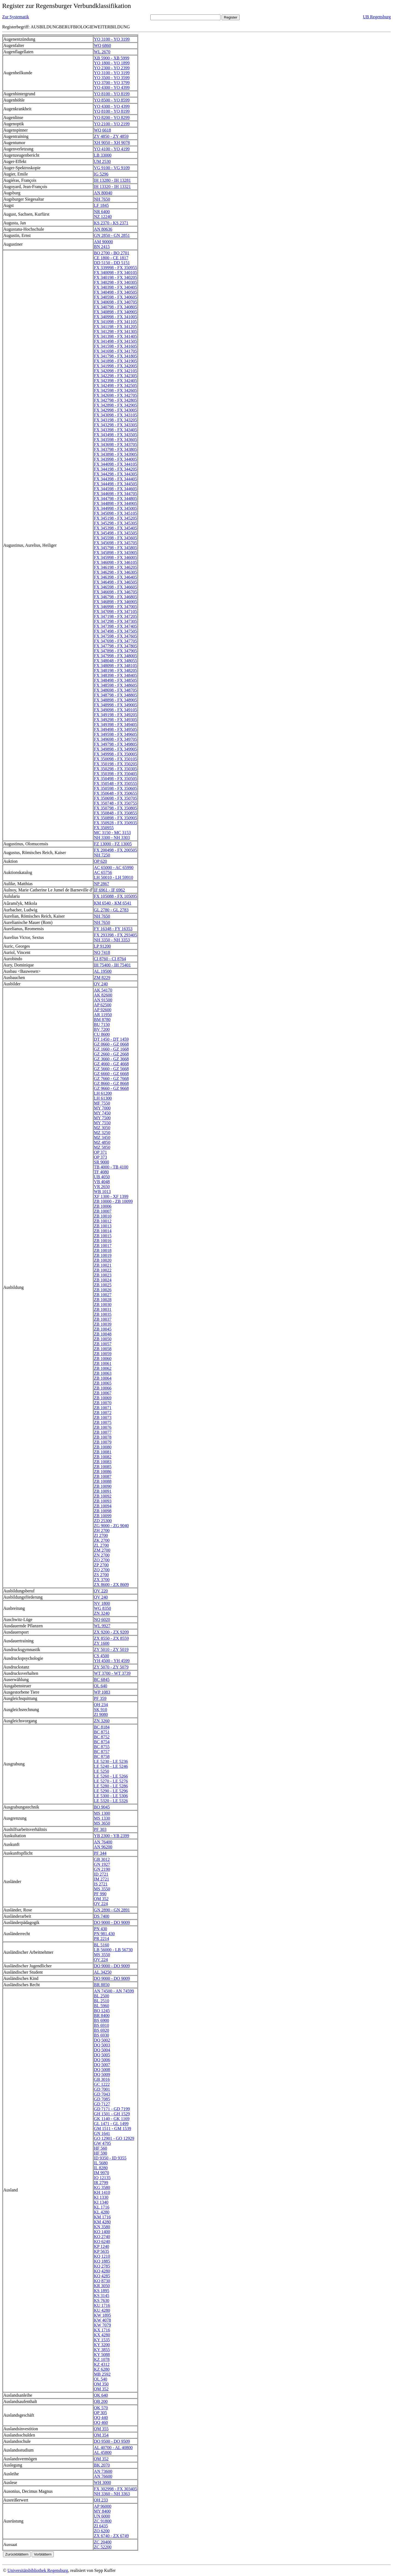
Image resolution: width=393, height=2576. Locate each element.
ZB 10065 (102, 1383)
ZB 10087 (102, 1476)
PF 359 (100, 1698)
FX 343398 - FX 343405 (115, 429)
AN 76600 (103, 2476)
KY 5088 (102, 2354)
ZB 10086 (102, 1471)
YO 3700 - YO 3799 (112, 82)
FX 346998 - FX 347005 (115, 606)
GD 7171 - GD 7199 (112, 2109)
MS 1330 (102, 1818)
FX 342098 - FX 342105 (115, 370)
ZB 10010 (102, 1216)
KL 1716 (101, 2207)
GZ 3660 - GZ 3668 (111, 1059)
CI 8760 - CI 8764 (110, 958)
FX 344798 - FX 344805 (115, 498)
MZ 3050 (102, 1127)
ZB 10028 (102, 1299)
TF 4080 (101, 1172)
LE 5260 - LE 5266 (111, 1776)
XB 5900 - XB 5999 (111, 58)
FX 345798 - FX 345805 (115, 547)
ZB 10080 (102, 1447)
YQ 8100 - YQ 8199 (112, 111)
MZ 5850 (102, 1147)
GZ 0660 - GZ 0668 (111, 1044)
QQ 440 (101, 2417)
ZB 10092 (102, 1496)
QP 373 (100, 1157)
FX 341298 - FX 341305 (115, 331)
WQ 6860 (102, 45)
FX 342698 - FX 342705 (115, 395)
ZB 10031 (102, 1309)
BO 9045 (102, 1807)
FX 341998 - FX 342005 (115, 366)
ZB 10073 (102, 1417)
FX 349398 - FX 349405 (115, 724)
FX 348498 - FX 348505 (115, 680)
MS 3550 (102, 1889)
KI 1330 (101, 2197)
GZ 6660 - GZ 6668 (111, 1073)
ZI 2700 (101, 1535)
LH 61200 (103, 1093)
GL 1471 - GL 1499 (111, 2123)
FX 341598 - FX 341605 (115, 346)
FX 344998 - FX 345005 (115, 508)
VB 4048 (102, 1181)
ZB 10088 (102, 1481)
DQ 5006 (102, 2059)
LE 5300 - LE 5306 (111, 1795)
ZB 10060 (102, 1358)
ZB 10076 (102, 1427)
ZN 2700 (101, 1555)
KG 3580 (102, 2187)
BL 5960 (101, 2005)
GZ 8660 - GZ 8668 (111, 1083)
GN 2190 (102, 1869)
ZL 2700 (101, 1545)
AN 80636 (103, 229)
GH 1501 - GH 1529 (112, 2113)
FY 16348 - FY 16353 (113, 928)
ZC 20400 (102, 2542)
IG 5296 (101, 174)
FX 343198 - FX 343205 (115, 420)
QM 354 (101, 2435)
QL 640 (100, 1685)
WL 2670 (102, 51)
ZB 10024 (102, 1280)
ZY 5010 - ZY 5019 (111, 1649)
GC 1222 (102, 2084)
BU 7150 (102, 1024)
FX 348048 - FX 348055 (115, 660)
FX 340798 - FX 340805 (115, 307)
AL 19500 (103, 971)
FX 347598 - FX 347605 (115, 636)
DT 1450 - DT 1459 (111, 1039)
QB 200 (101, 2401)
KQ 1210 (102, 2256)
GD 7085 (102, 2099)
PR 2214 (101, 1938)
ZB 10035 (102, 1314)
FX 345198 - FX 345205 (115, 518)
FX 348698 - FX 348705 (115, 690)
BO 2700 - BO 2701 (111, 253)
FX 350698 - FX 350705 (115, 798)
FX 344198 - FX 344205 (115, 469)
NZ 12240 (103, 216)
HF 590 (100, 2153)
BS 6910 (101, 2025)
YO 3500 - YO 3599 (112, 77)
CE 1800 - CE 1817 (111, 257)
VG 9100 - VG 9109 (112, 167)
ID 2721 (101, 1874)
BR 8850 (101, 1984)
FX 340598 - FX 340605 (115, 297)
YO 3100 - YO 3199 (112, 39)
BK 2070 (102, 2465)
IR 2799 (101, 2182)
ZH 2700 (101, 1530)
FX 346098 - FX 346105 (115, 562)
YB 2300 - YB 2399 (111, 1835)
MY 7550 (102, 1122)
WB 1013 (102, 1191)
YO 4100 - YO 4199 (112, 149)
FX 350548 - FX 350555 (115, 783)
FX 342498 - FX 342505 (115, 385)
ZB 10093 (102, 1501)
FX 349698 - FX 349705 (115, 739)
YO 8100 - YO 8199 (112, 93)
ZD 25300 (103, 1520)
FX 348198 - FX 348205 (115, 670)
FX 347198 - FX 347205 (115, 616)
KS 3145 (101, 2295)
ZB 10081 (102, 1452)
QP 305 (100, 2412)
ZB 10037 (102, 1319)
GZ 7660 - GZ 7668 (111, 1078)
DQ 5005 (102, 2055)
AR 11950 (103, 1014)
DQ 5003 (102, 2045)
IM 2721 (101, 1879)
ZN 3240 (101, 1613)
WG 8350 (102, 1608)
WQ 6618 (102, 130)
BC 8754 (101, 1741)
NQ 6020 (102, 1619)
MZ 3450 (102, 1137)
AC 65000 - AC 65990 (113, 867)
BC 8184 (101, 1727)
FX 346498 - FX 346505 (115, 582)
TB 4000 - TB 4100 (111, 1167)
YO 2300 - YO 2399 (112, 68)
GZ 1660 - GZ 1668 (111, 1049)
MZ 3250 (102, 1132)
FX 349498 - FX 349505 (115, 729)
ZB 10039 (102, 1324)
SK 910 (100, 1709)
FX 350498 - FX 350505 (115, 778)
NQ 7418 (102, 952)
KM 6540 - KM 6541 (112, 903)
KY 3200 (102, 2344)
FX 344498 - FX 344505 (115, 483)
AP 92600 (102, 1009)
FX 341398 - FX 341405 (115, 336)
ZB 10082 (102, 1456)
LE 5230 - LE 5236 (111, 1761)
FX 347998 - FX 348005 (115, 655)
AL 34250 (103, 1972)
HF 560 (100, 2148)
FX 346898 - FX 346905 (115, 601)
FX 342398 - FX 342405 (115, 380)
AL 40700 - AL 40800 (113, 2447)
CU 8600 (102, 1034)
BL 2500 (101, 1996)
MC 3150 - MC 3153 (112, 832)
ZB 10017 (102, 1245)
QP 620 (100, 861)
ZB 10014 (102, 1230)
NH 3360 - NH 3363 (112, 2493)
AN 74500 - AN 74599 (114, 1991)
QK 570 (101, 2407)
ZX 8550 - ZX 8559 (111, 1638)
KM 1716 (102, 2217)
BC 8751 (101, 1732)
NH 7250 (102, 855)
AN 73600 (103, 2471)
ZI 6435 (101, 2526)
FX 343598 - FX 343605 (115, 439)
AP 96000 (102, 2506)
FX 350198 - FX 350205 (115, 764)
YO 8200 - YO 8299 (112, 117)
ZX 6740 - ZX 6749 (111, 2535)
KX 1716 (102, 2330)
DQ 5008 (102, 2069)
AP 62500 (102, 1005)
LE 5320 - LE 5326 (111, 1800)
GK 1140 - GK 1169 (111, 2118)
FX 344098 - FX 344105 (115, 464)
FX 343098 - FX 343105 (115, 415)
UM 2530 (102, 161)
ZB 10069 (102, 1398)
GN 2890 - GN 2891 (112, 1910)
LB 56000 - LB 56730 (113, 1949)
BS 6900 (101, 2020)
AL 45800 (103, 2452)
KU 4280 (102, 2310)
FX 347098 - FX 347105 (115, 611)
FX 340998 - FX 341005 (115, 316)
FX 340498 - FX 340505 (115, 292)
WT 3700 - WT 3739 (112, 1673)
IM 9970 (101, 2172)
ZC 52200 (102, 2547)
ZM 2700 (102, 1550)
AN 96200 (103, 1847)
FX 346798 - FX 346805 (115, 596)
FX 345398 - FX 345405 (115, 528)
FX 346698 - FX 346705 (115, 592)
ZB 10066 (102, 1388)
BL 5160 (101, 1945)
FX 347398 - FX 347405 (115, 626)
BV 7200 (102, 1029)
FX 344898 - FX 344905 (115, 503)
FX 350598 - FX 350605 (115, 788)
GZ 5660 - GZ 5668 (111, 1068)
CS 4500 (101, 1655)
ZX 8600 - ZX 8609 (111, 1584)
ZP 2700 (101, 1565)
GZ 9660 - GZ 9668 (111, 1088)
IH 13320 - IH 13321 (112, 186)
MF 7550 (102, 1103)
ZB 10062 (102, 1368)
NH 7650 (102, 199)
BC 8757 (101, 1751)
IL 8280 (101, 2167)
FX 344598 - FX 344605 (115, 488)
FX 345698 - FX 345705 (115, 542)
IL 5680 (101, 2163)
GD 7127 (102, 2104)
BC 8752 (101, 1737)
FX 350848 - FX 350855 (115, 813)
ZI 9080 (101, 1714)
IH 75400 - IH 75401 (112, 965)
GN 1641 (102, 2133)
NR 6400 (102, 211)
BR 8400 (101, 2015)
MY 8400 (102, 2511)
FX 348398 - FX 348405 (115, 675)
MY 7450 (102, 1113)
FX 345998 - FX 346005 (115, 557)
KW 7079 (102, 2325)
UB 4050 (102, 1176)
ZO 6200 (101, 2531)
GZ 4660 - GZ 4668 (111, 1063)
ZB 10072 (102, 1412)
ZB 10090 (102, 1486)
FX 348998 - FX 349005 (115, 705)
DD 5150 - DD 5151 (112, 262)
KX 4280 (102, 2335)
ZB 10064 (102, 1378)
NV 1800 (102, 1603)
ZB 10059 (102, 1353)
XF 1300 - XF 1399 (111, 1196)
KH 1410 (102, 2192)
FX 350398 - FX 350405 (115, 773)
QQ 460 (101, 2422)
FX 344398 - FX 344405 (115, 479)
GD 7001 (102, 2089)
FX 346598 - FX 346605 (115, 587)
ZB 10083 (102, 1461)
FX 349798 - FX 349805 (115, 744)
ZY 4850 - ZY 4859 (111, 136)
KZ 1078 (101, 2359)
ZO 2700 (101, 1560)
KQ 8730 (102, 2280)
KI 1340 (101, 2202)
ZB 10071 (102, 1407)
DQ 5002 (102, 2040)
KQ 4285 (102, 2276)
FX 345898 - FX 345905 (115, 552)
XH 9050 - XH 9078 (112, 142)
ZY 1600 (101, 1643)
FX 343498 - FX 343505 (115, 434)
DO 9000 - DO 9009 (112, 1922)
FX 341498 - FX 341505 (115, 341)
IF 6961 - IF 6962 (109, 890)
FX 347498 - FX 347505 (115, 631)
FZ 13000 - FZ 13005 (113, 843)
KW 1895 (102, 2315)
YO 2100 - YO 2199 (112, 123)
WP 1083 (102, 1692)
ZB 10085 (102, 1466)
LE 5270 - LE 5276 (111, 1781)
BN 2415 (102, 246)
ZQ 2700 (101, 1569)
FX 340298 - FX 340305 (115, 282)
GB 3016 (102, 2079)
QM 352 (101, 1898)
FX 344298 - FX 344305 (115, 474)
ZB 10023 (102, 1275)
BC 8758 (101, 1756)
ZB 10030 (102, 1304)
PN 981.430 (104, 1933)
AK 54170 (103, 990)
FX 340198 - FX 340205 (115, 277)
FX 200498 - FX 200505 (115, 850)
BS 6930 (101, 2035)
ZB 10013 (102, 1226)
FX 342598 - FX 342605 (115, 390)
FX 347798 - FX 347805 (115, 646)
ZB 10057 (102, 1343)
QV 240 (101, 983)
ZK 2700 (101, 1540)
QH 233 (101, 2500)
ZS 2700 (101, 1574)
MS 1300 (102, 1813)
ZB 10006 (102, 1206)
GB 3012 (102, 1859)
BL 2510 (101, 2000)
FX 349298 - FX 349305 (115, 719)
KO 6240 (102, 2241)
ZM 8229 (102, 977)
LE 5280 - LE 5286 (111, 1786)
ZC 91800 (102, 2521)
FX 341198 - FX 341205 (115, 326)
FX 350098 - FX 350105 (115, 759)
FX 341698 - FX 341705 (115, 351)
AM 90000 (103, 241)
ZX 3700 (101, 1579)
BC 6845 (101, 1679)
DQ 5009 (102, 2074)
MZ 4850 (102, 1142)
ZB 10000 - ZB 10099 (113, 1201)
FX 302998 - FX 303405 (115, 2488)
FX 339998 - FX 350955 (115, 267)
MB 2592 (102, 2374)
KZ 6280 (101, 2369)
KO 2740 (102, 2236)
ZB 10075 (102, 1422)
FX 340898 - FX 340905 (115, 312)
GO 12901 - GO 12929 (114, 2138)
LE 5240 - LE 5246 (111, 1766)
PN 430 (100, 1928)
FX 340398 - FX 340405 (115, 287)
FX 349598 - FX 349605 (115, 734)
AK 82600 (103, 995)
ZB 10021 (102, 1265)
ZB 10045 (102, 1329)
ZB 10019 (102, 1255)
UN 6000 (102, 2516)
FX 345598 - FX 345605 (115, 538)
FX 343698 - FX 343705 (115, 444)
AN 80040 (103, 193)
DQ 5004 (102, 2050)
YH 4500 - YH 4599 (112, 1660)
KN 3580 (102, 2226)
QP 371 (100, 1152)
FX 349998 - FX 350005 (115, 754)
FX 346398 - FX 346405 (115, 577)
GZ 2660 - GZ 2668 (111, 1054)
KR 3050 (102, 2285)
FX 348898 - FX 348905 (115, 700)
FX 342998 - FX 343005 (115, 410)
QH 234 (101, 1704)
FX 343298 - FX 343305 (115, 425)
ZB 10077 (102, 1432)
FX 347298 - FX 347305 (115, 621)
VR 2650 (102, 1186)
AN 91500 (103, 1000)
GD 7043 (102, 2094)
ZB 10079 (102, 1442)
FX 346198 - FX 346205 (115, 567)
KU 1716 (102, 2305)
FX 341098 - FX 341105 (115, 321)
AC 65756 (103, 872)
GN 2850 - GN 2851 (112, 235)
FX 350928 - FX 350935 (115, 822)
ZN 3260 (101, 1720)
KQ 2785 (102, 2266)
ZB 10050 (102, 1339)
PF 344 (100, 1853)
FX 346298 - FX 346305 (115, 572)
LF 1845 (101, 205)
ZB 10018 (102, 1250)
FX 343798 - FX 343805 (115, 449)
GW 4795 (102, 2143)
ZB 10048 (102, 1334)
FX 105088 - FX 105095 (115, 896)
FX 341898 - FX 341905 (115, 361)
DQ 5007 (102, 2064)
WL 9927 (102, 1625)
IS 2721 (101, 1884)
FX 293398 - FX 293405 (115, 935)
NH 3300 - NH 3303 (112, 837)
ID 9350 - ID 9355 (110, 2158)
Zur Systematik (15, 16)
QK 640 (101, 2395)
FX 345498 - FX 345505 (115, 533)
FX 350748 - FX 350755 (115, 803)
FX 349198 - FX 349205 (115, 714)
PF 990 (100, 1893)
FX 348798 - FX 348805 (115, 695)
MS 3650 (102, 1823)
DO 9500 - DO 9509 (112, 2441)
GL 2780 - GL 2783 (111, 910)
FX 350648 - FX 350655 (115, 793)
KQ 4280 (102, 2271)
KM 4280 (102, 2222)
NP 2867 (101, 883)
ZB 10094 (102, 1506)
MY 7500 (102, 1118)
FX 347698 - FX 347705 (115, 641)
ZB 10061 (102, 1363)
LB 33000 (102, 155)
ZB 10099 (102, 1515)
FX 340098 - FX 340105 (115, 272)
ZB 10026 (102, 1289)
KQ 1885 (102, 2261)
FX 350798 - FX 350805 (115, 808)
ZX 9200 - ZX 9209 (111, 1632)
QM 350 (101, 2384)
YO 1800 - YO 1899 (112, 63)
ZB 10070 (102, 1402)
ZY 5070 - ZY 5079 (111, 1667)
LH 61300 (103, 1098)
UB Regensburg (377, 16)
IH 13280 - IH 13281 (112, 180)
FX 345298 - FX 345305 (115, 523)
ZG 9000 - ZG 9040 (111, 1525)
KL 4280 (101, 2212)
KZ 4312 (101, 2364)
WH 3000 (102, 2482)
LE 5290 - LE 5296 (111, 1791)
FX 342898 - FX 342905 (115, 405)
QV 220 (101, 1591)
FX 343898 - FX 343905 (115, 454)
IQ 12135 (102, 2177)
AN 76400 (103, 1842)
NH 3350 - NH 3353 (112, 940)
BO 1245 (102, 2010)
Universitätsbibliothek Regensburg (37, 2570)
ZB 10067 (102, 1393)
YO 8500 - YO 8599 (112, 100)
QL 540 (100, 2379)
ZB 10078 (102, 1437)
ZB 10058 (102, 1348)
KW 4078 (102, 2320)
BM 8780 (102, 1019)
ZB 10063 (102, 1373)
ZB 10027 (102, 1294)
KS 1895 (101, 2290)
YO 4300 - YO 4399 (112, 87)
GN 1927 (102, 1864)
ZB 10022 (102, 1270)
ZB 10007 (102, 1211)
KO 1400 (102, 2231)
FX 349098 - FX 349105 (115, 709)
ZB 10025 (102, 1285)
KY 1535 (102, 2339)
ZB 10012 (102, 1221)
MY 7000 (102, 1108)
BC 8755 (101, 1746)
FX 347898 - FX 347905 (115, 651)
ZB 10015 (102, 1235)
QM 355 (101, 2428)
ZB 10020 (102, 1260)
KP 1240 (101, 2246)
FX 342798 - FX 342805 (115, 400)
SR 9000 (101, 1162)
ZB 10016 (102, 1240)
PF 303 (100, 1829)
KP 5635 (101, 2251)
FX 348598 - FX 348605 (115, 685)
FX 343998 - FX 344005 (115, 459)
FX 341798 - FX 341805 (115, 356)
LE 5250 (101, 1771)
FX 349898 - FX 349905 (115, 749)
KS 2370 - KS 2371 (111, 223)
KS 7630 (101, 2300)
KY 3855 (102, 2349)
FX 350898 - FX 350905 (115, 818)
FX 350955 (104, 827)
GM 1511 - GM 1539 (112, 2128)
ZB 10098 (102, 1511)
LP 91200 (102, 946)
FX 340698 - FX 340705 (115, 302)
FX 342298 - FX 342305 (115, 375)
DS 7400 (101, 1916)
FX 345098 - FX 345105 (115, 513)
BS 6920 (101, 2030)
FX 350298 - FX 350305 (115, 768)
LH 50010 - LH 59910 (113, 877)
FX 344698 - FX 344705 (115, 493)
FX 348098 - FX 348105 (115, 665)
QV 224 (101, 1903)
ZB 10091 (102, 1491)
